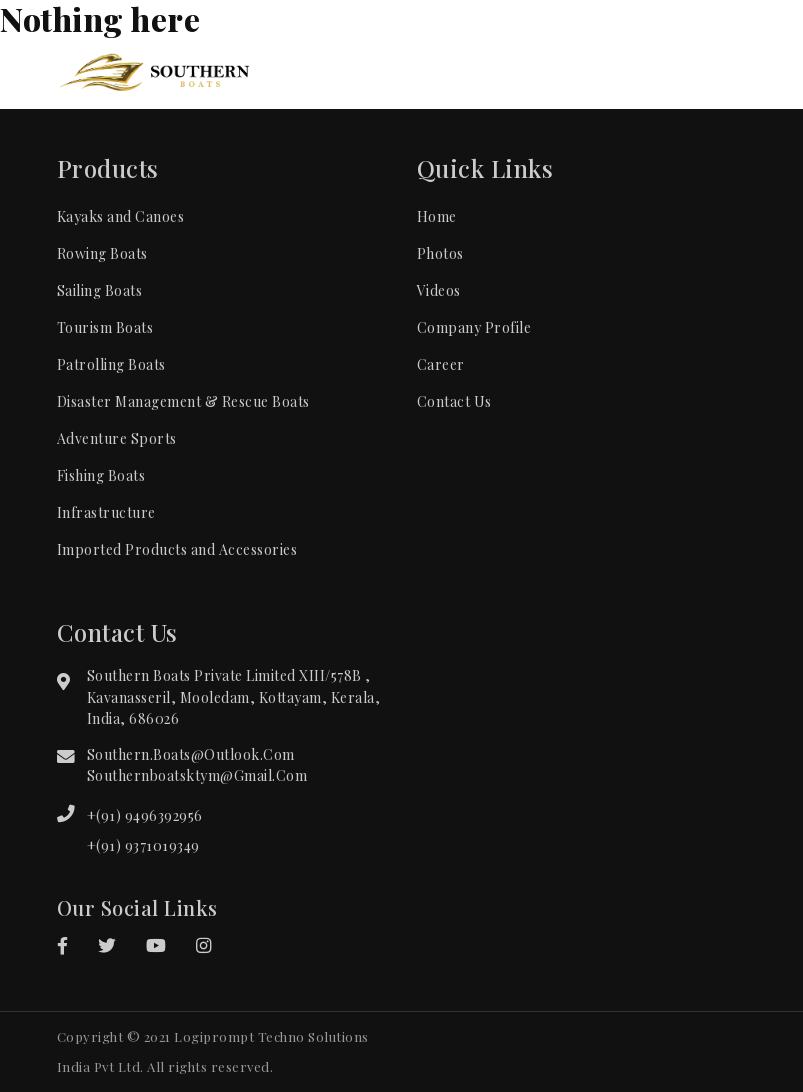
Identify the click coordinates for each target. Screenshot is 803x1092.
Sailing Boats (100, 290)
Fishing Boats (101, 475)
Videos (439, 290)
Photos (440, 253)
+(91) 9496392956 (145, 815)
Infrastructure (106, 512)
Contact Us (454, 401)
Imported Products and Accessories (177, 549)
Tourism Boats (105, 327)
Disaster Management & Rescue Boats (183, 401)
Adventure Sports (117, 438)
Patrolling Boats (111, 364)
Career (441, 364)
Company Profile (474, 327)
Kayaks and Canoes (121, 216)
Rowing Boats (102, 253)
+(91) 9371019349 (143, 845)
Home (437, 216)
